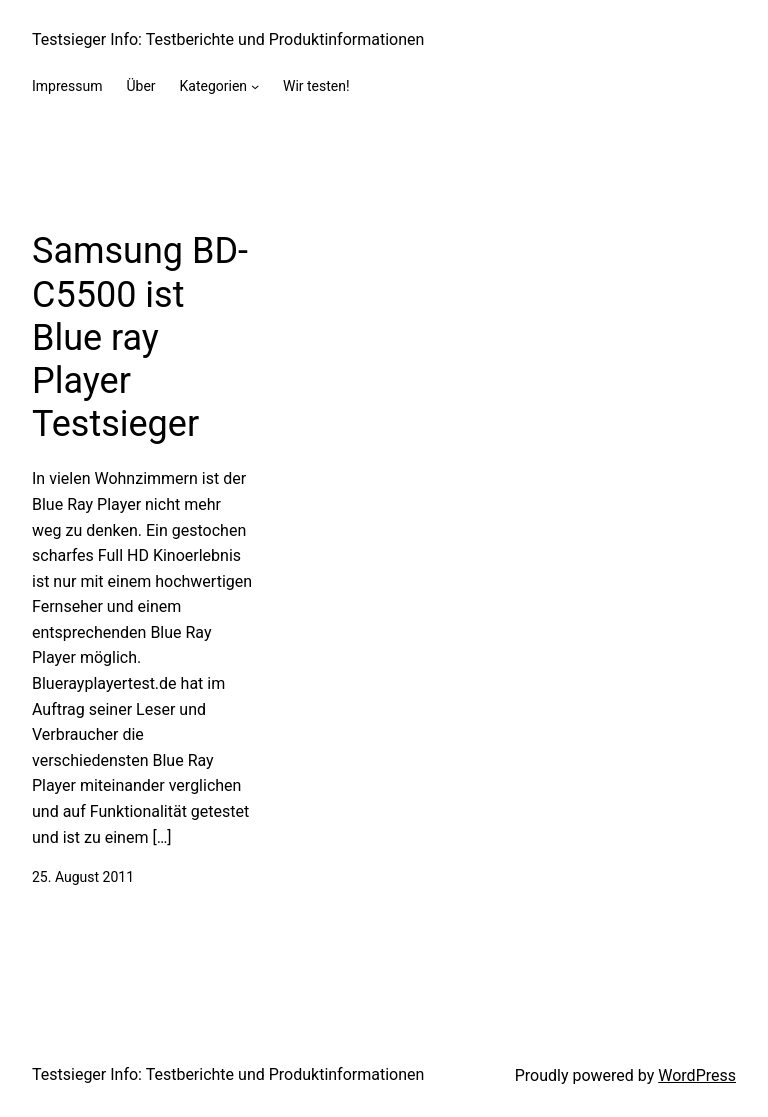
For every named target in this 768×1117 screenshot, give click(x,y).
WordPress (697, 1075)
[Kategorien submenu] (255, 86)
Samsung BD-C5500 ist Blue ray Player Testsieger (140, 337)
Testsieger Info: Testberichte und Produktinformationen (228, 39)
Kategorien (214, 86)
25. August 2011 (83, 877)
